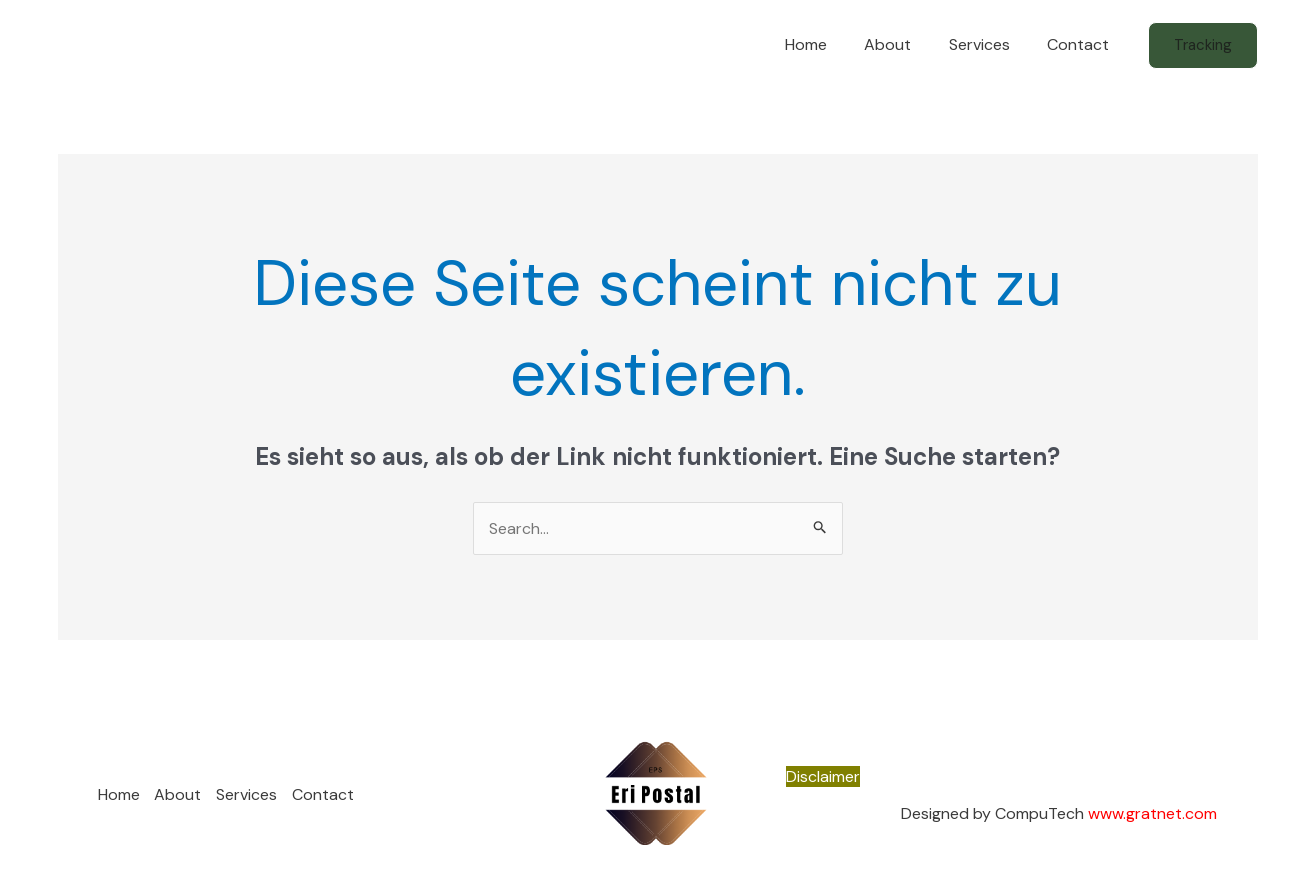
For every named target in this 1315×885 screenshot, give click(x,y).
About (901, 44)
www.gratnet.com (1152, 813)
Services (987, 44)
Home (825, 44)
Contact (1081, 44)
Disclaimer (823, 776)
